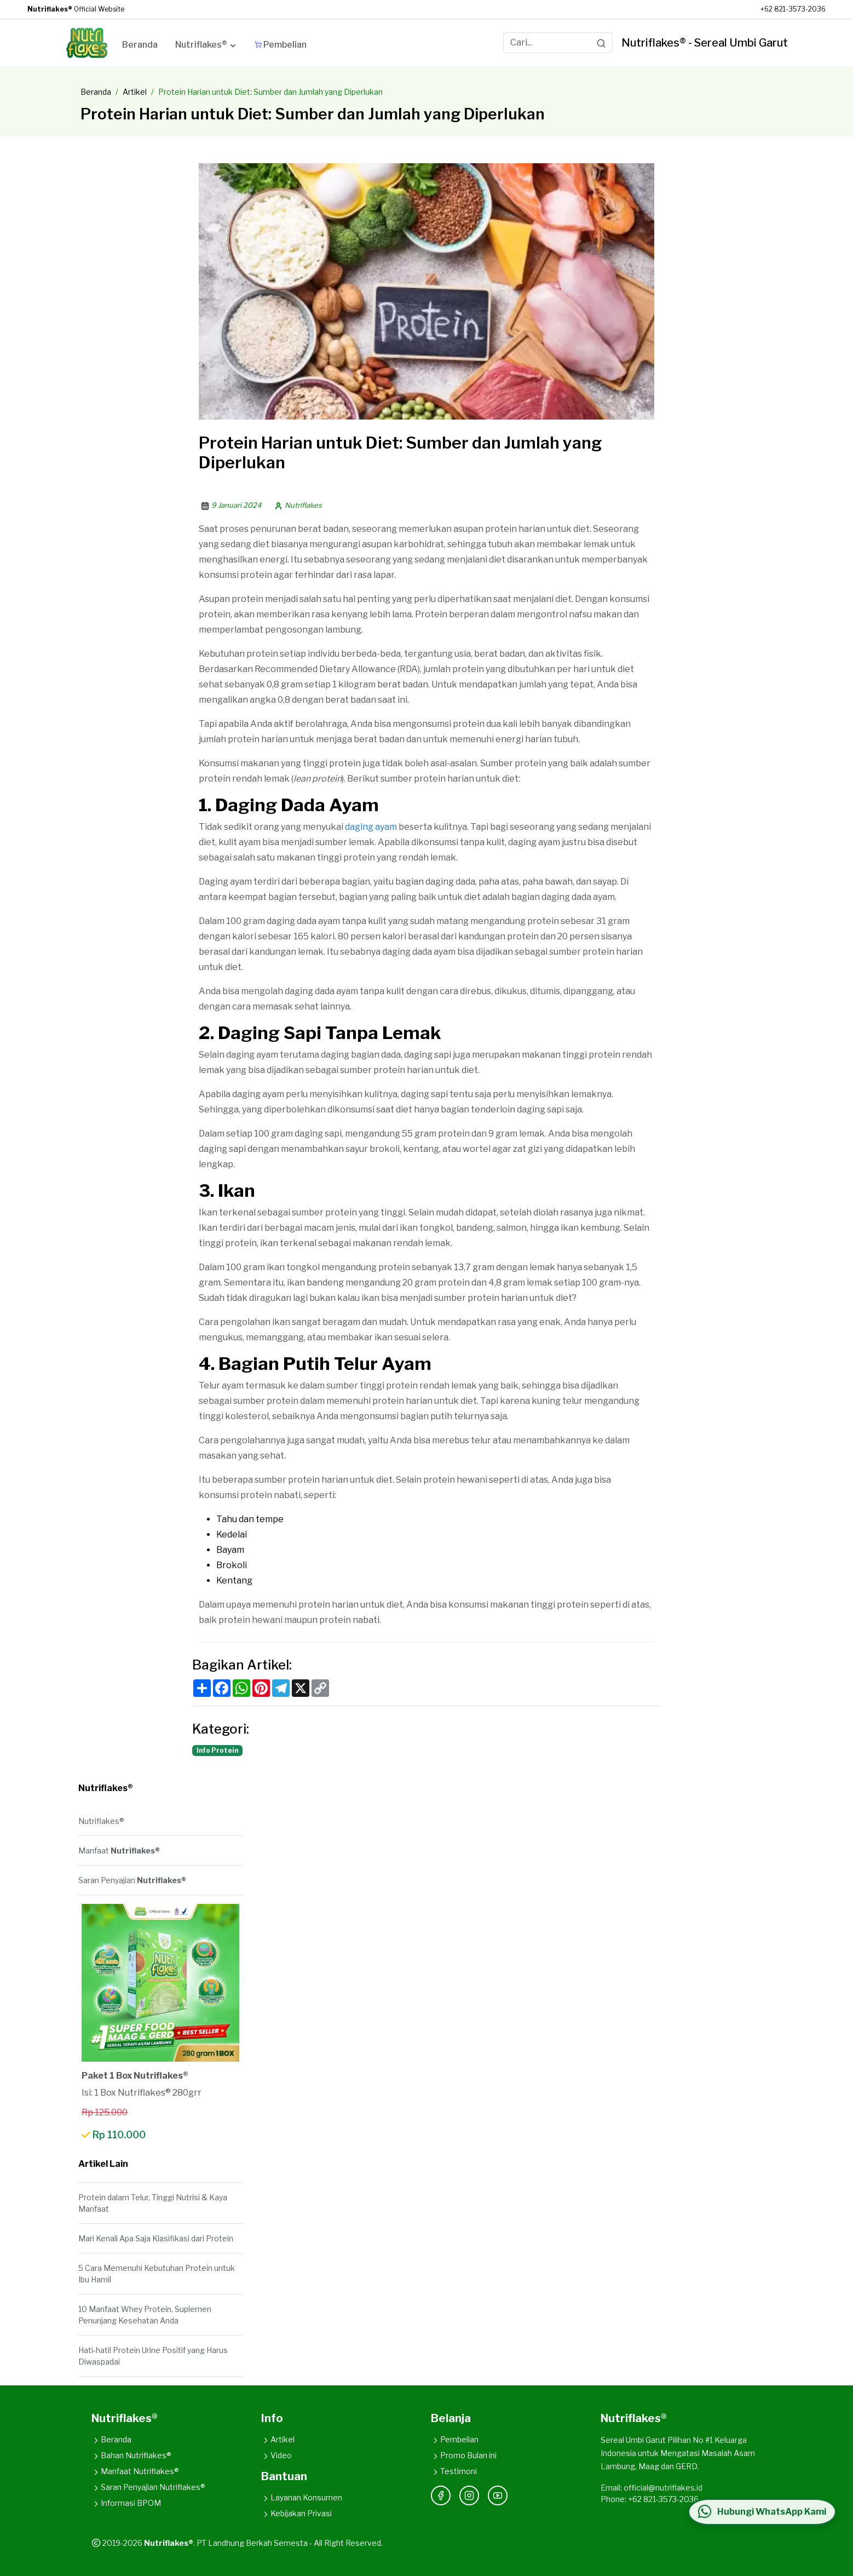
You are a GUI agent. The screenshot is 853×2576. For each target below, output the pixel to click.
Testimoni (454, 2471)
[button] (206, 47)
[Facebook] (441, 2495)
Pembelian (455, 2439)
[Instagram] (469, 2495)
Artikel (135, 91)
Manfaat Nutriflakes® (135, 2471)
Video (276, 2455)
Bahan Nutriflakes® (131, 2455)
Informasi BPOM (126, 2503)
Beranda (95, 91)
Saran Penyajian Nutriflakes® (148, 2487)
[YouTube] (498, 2495)
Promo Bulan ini (464, 2455)
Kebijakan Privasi (296, 2513)
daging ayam (371, 827)
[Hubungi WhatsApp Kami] (760, 2512)
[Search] (601, 43)
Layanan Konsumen (301, 2497)
